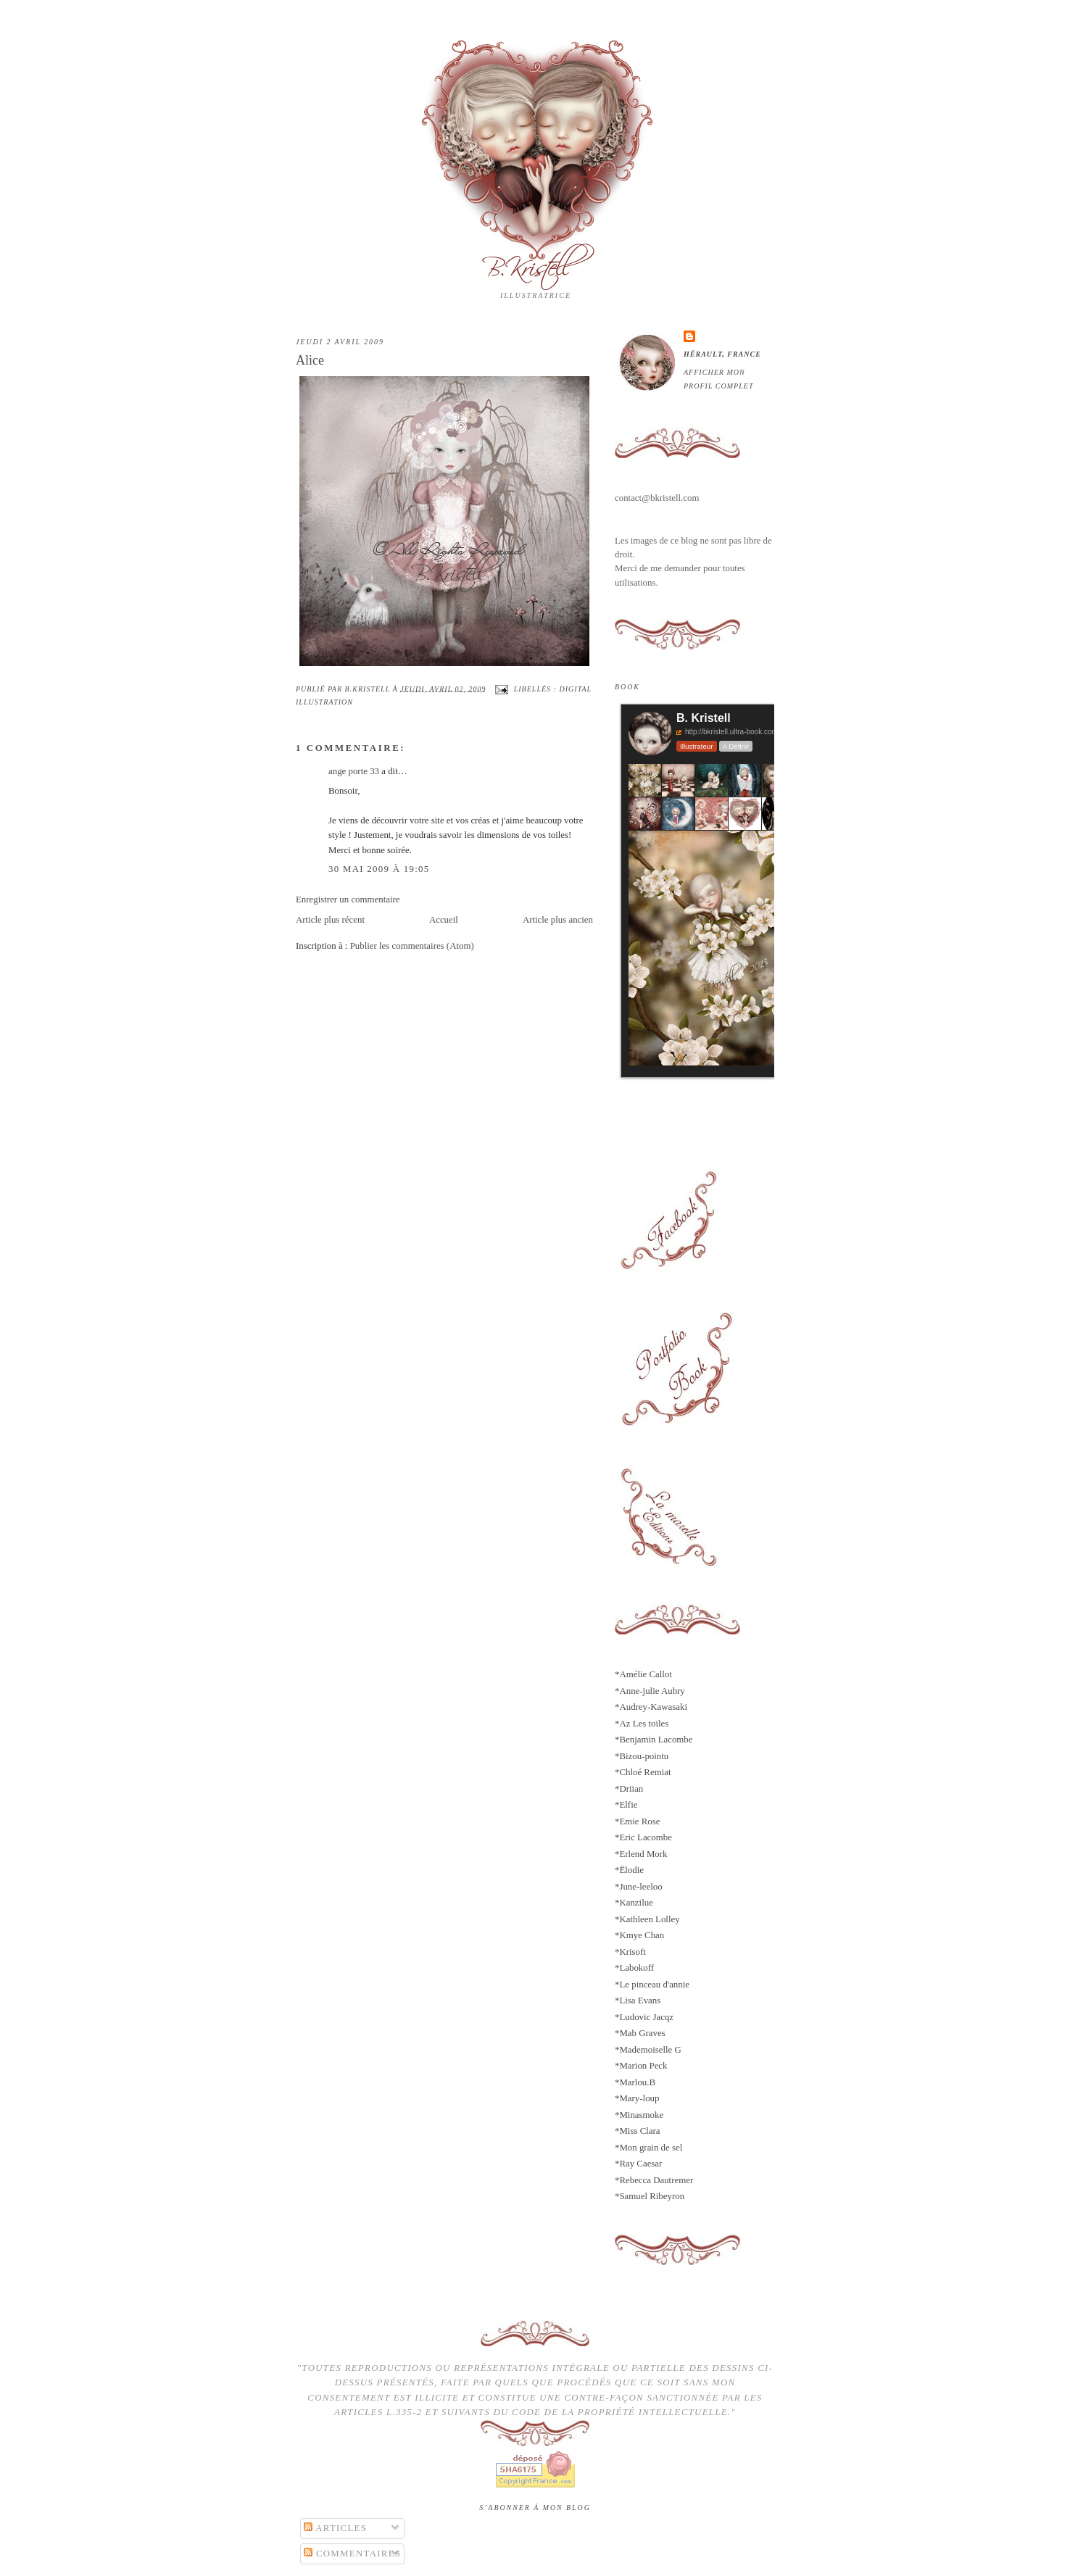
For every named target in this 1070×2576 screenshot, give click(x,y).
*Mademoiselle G (648, 2050)
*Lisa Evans (637, 2000)
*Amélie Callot (643, 1674)
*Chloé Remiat (643, 1772)
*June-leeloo (639, 1887)
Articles (335, 2528)
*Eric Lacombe (643, 1837)
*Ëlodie (629, 1870)
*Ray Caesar (638, 2164)
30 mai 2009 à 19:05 (378, 869)
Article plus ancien (558, 920)
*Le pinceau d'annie (652, 1984)
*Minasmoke (639, 2115)
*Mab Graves (640, 2033)
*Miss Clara (637, 2131)
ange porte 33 (353, 771)
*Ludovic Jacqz (644, 2017)
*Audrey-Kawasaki (651, 1707)
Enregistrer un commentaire (348, 899)
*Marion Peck (641, 2066)
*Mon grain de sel (648, 2148)
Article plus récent (330, 920)
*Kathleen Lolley (647, 1919)
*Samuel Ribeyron (649, 2196)
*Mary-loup (637, 2098)
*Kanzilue (634, 1903)
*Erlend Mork (641, 1854)
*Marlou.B (635, 2082)
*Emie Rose (637, 1821)
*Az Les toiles (641, 1724)
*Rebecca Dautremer (654, 2180)
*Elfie (626, 1805)
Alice (310, 360)
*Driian (629, 1789)
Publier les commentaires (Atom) (412, 946)
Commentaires (352, 2553)
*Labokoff (634, 1968)
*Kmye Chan (639, 1935)
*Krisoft (630, 1952)
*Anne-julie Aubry (650, 1691)
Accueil (443, 920)
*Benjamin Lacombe (653, 1739)
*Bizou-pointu (641, 1756)
